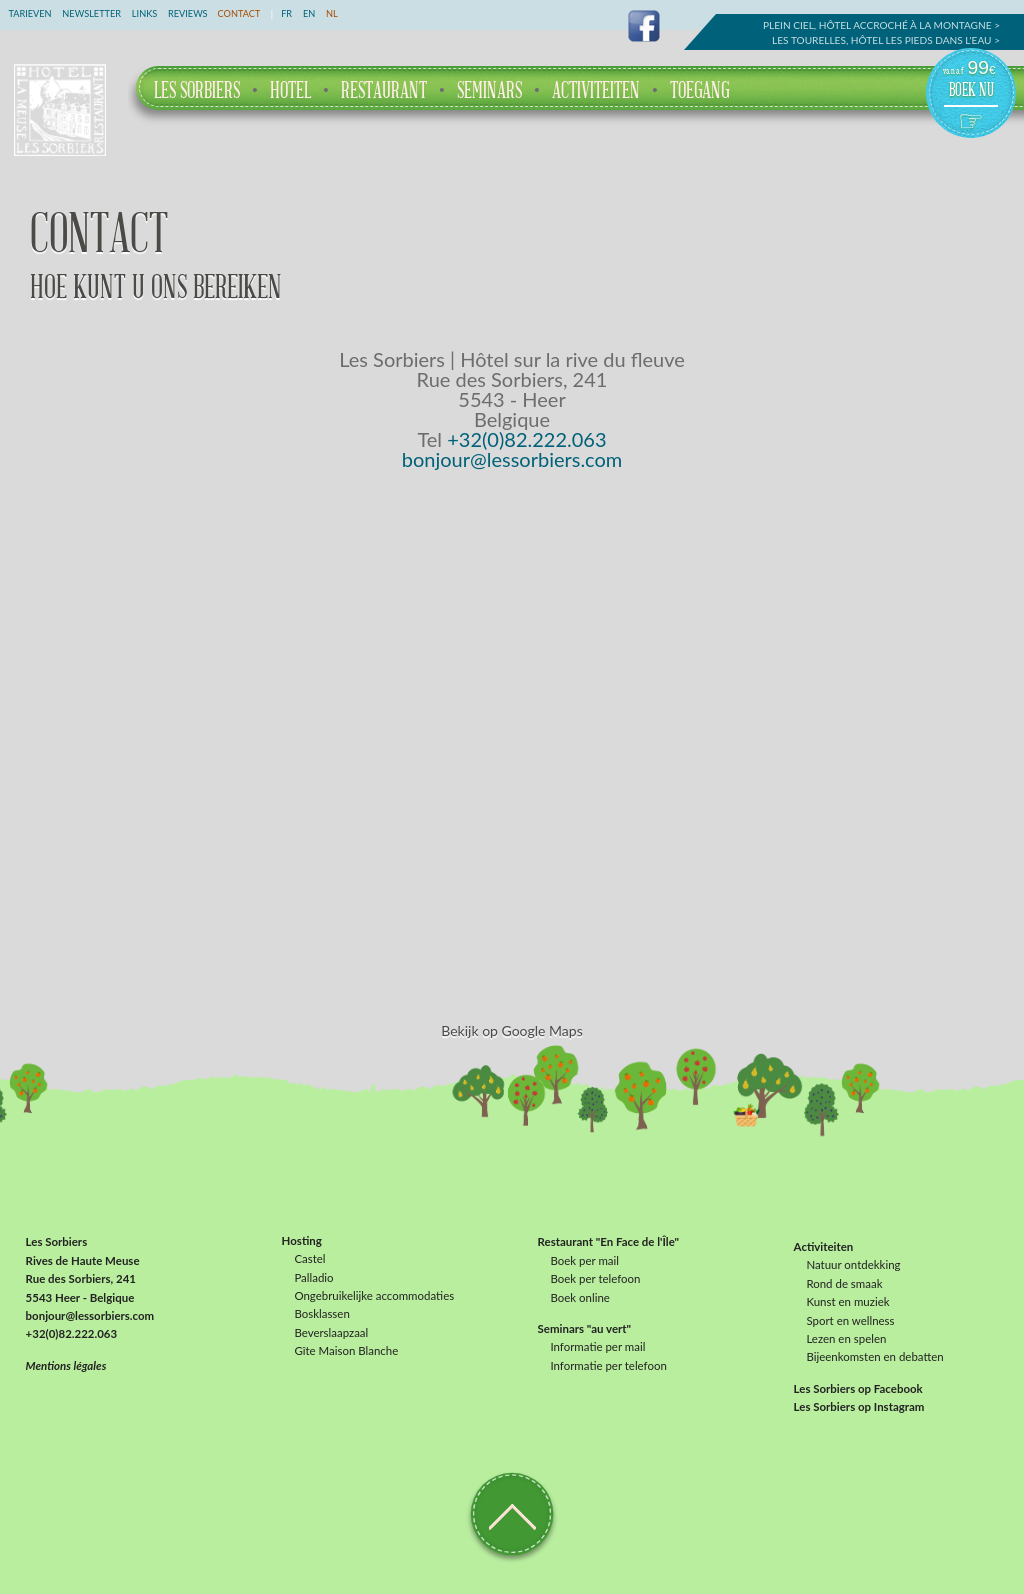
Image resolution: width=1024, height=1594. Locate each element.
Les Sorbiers (197, 90)
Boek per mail (584, 1261)
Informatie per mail (597, 1347)
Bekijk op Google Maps (511, 1030)
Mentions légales (66, 1365)
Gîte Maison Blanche (346, 1351)
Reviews (188, 13)
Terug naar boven (511, 1512)
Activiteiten (596, 90)
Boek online (579, 1298)
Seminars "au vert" (584, 1329)
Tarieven (29, 13)
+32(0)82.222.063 (526, 439)
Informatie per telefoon (608, 1365)
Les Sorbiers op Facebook (858, 1388)
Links (144, 13)
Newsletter (91, 13)
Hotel (290, 90)
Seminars (489, 90)
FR (286, 13)
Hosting (302, 1241)
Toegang (699, 90)
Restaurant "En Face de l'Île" (609, 1243)
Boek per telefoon (595, 1279)
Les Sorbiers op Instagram (859, 1407)
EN (309, 13)
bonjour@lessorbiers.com (512, 459)
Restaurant (384, 90)
